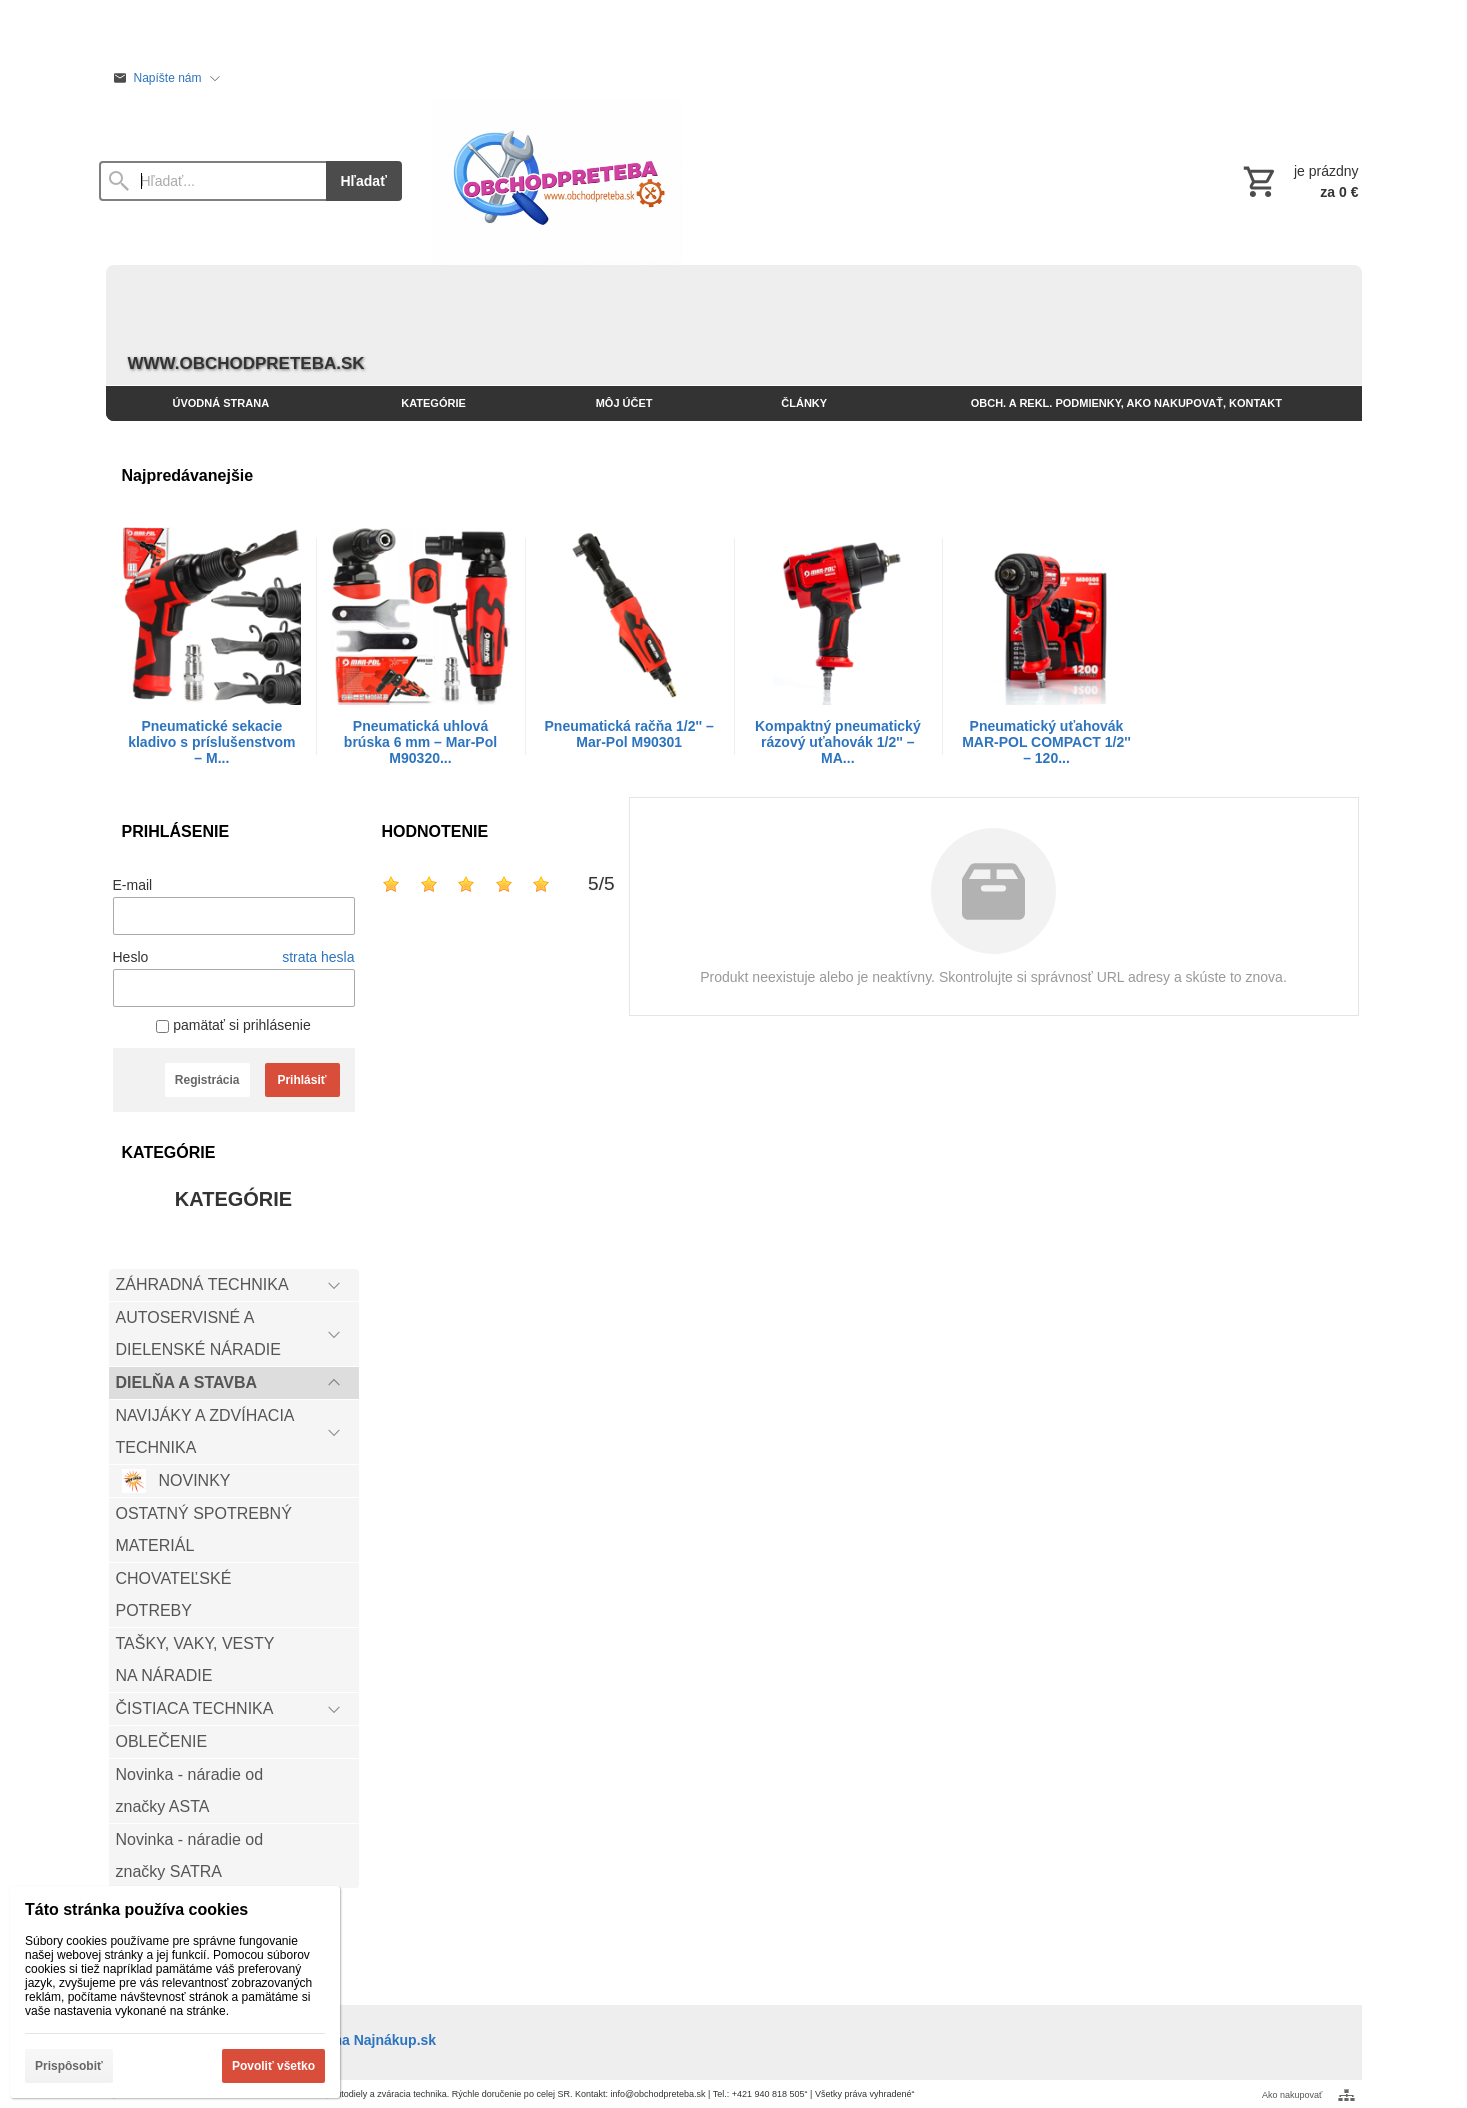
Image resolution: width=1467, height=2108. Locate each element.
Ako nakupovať (1292, 2095)
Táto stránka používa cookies (136, 1909)
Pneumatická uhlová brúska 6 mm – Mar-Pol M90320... (420, 742)
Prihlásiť (301, 1080)
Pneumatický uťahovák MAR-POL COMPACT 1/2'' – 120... (1046, 742)
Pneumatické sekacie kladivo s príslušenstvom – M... (211, 742)
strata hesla (318, 957)
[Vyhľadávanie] (212, 181)
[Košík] (1299, 181)
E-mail (133, 885)
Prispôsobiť (69, 2066)
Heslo (131, 957)
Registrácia (207, 1080)
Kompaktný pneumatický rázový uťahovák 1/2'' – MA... (838, 742)
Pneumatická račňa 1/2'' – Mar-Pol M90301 (629, 734)
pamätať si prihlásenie (233, 1025)
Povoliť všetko (273, 2066)
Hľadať (364, 181)
